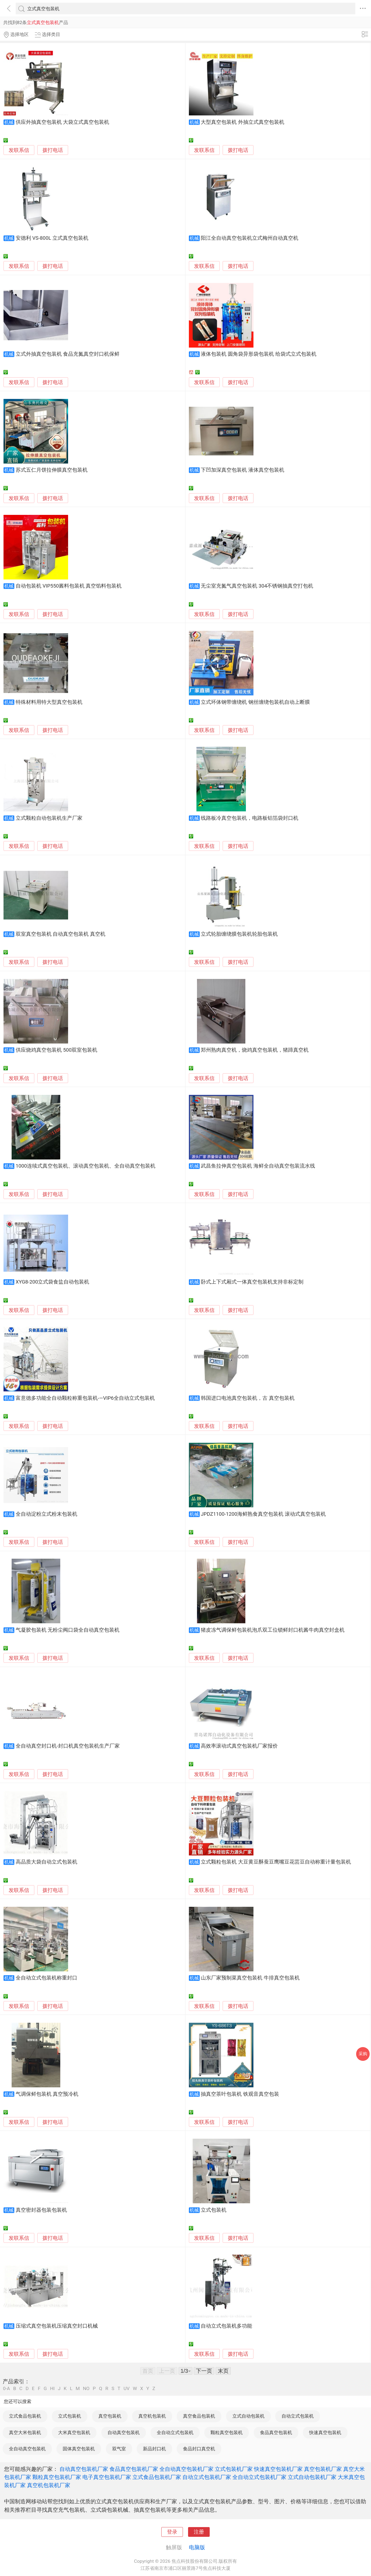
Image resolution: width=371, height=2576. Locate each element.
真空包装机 (109, 2416)
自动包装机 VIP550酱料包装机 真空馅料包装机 (69, 586)
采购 (363, 2053)
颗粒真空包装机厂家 (56, 2477)
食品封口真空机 (199, 2448)
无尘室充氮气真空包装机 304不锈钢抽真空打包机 (257, 586)
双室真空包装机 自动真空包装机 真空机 (60, 934)
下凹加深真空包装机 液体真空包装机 (242, 470)
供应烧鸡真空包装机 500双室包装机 (56, 1050)
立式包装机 (213, 2210)
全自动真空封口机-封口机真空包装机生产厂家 (68, 1746)
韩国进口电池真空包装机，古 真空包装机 (248, 1398)
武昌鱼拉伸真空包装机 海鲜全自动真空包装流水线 (258, 1166)
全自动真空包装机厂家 (186, 2469)
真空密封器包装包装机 (41, 2210)
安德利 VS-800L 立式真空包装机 (52, 238)
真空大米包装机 (25, 2432)
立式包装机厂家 (234, 2469)
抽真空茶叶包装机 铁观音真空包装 (240, 2094)
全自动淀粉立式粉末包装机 (46, 1514)
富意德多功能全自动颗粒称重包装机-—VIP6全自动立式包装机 (85, 1398)
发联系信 (19, 150)
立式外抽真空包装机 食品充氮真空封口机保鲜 (68, 354)
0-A (6, 2388)
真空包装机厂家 (323, 2469)
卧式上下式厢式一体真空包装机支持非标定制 (252, 1282)
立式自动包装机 (248, 2416)
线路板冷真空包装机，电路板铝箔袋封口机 (249, 818)
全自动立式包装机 (175, 2432)
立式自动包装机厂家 (312, 2477)
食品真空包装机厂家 (133, 2469)
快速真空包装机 (325, 2432)
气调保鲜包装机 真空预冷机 (47, 2094)
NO (86, 2388)
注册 (199, 2532)
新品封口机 (154, 2448)
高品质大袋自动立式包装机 (46, 1862)
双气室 (119, 2448)
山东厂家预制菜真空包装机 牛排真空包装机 (250, 1978)
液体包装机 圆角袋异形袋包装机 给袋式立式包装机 (258, 354)
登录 (172, 2532)
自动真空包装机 (124, 2432)
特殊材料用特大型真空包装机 (49, 702)
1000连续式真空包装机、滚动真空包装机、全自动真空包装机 (85, 1166)
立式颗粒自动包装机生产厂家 (49, 818)
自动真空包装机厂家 (83, 2469)
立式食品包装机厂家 (156, 2477)
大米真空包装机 (74, 2432)
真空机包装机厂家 (48, 2485)
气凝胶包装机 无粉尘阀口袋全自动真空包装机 (68, 1630)
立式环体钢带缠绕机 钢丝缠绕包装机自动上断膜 (255, 702)
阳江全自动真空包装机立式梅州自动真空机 (249, 238)
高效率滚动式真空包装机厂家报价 (239, 1746)
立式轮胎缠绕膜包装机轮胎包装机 (239, 934)
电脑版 (197, 2547)
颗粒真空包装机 (226, 2432)
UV (126, 2388)
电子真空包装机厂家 (106, 2477)
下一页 (204, 2371)
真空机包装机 (152, 2416)
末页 (223, 2371)
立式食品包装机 (25, 2416)
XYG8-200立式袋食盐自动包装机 (52, 1282)
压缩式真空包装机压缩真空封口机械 (57, 2326)
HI (52, 2388)
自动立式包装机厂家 (206, 2477)
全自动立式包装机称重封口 (46, 1978)
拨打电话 (52, 150)
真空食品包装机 (199, 2416)
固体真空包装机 (79, 2448)
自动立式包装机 (298, 2416)
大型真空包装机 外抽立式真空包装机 (242, 122)
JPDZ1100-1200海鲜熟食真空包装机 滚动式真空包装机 (263, 1514)
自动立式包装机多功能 (226, 2326)
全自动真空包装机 (27, 2448)
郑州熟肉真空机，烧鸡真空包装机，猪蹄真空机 (255, 1050)
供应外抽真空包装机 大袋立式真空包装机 (62, 122)
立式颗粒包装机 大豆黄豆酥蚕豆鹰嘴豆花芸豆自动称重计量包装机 (276, 1862)
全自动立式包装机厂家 (259, 2477)
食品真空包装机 (276, 2432)
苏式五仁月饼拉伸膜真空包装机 (52, 470)
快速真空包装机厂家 (278, 2469)
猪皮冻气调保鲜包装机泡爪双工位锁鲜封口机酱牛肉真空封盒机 (273, 1630)
